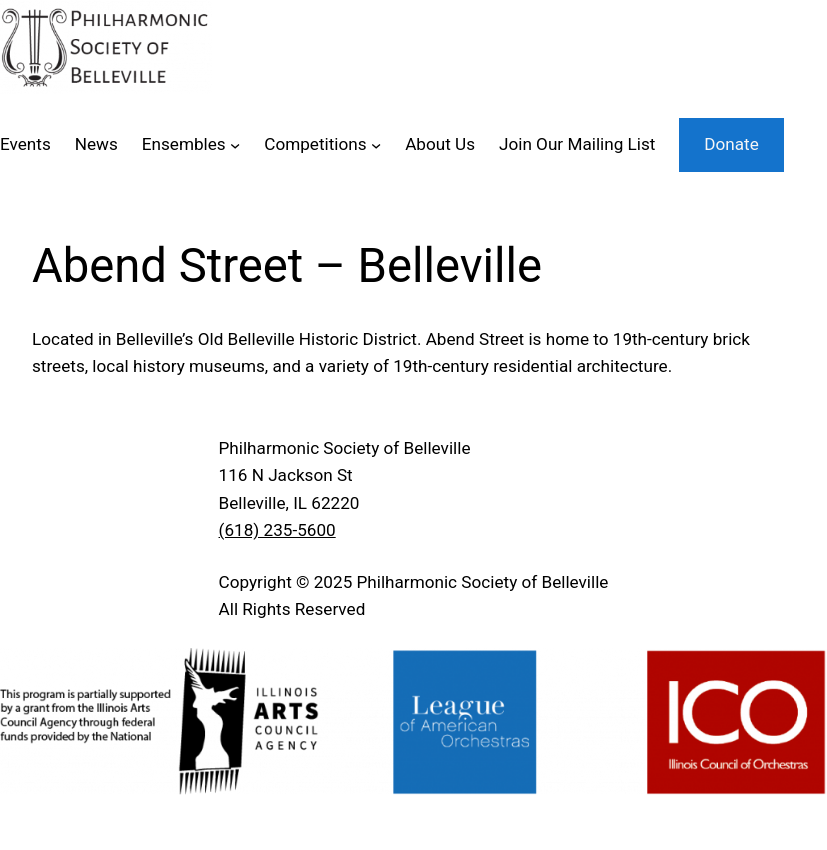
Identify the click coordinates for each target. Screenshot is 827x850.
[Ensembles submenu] (235, 145)
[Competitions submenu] (376, 145)
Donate (731, 144)
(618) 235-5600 (277, 530)
